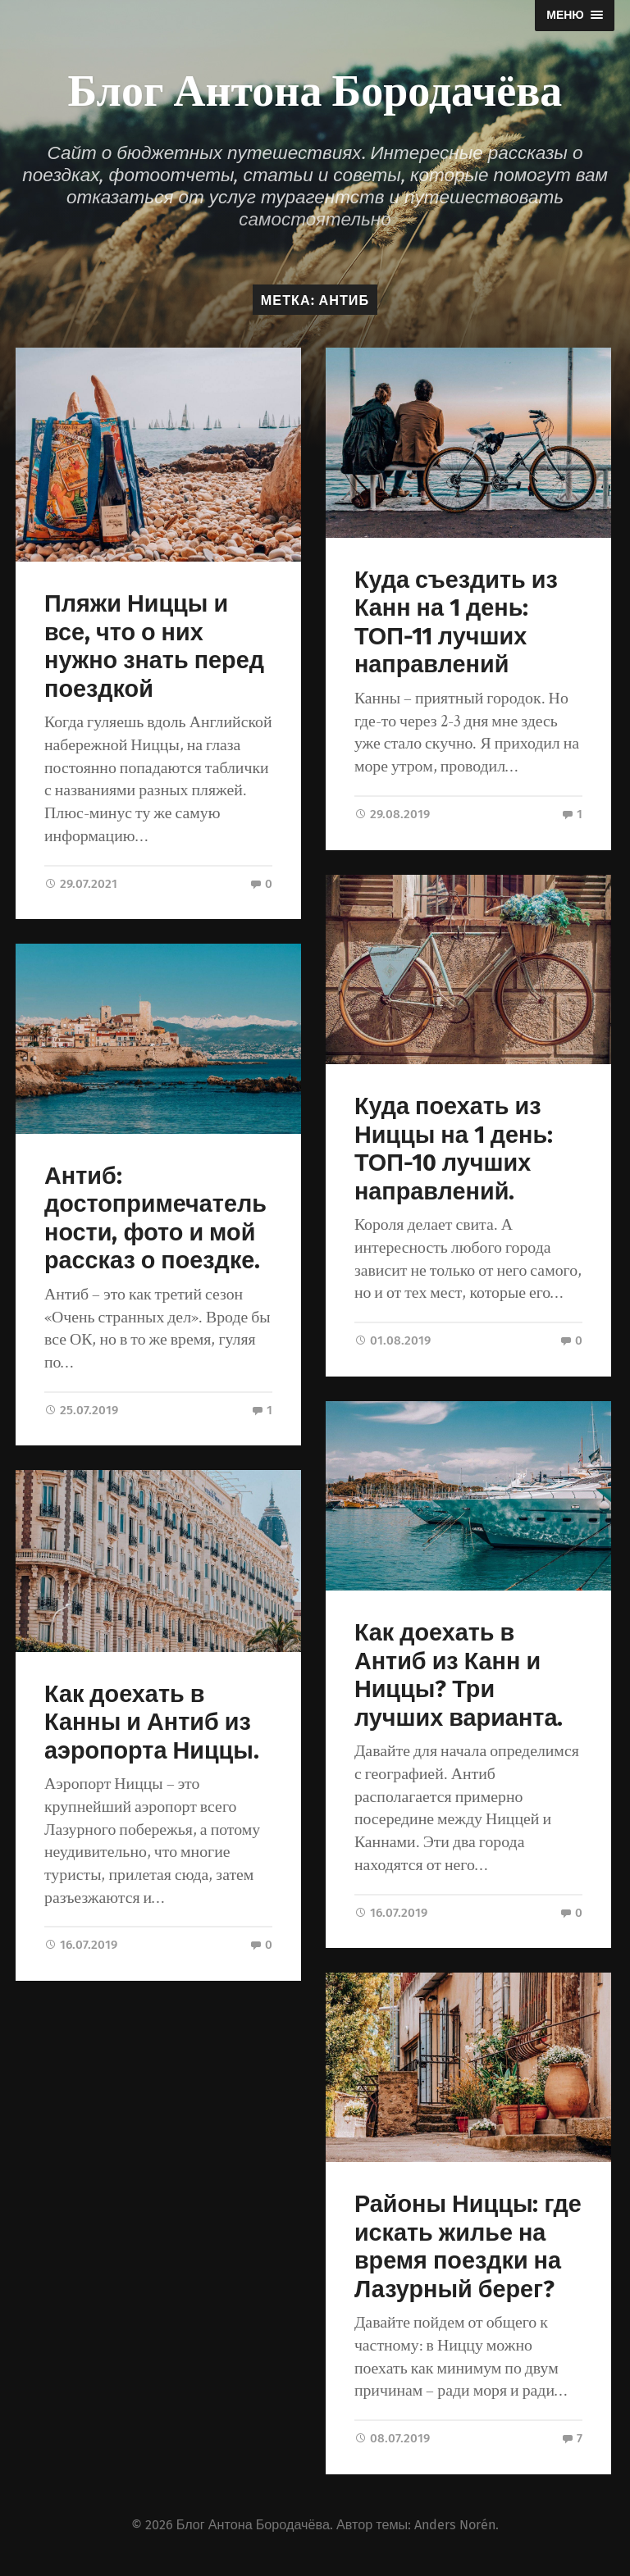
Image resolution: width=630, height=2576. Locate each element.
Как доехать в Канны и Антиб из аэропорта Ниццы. (151, 1721)
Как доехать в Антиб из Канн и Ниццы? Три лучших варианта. (459, 1675)
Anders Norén (454, 2525)
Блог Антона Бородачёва (315, 87)
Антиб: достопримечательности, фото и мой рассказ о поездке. (155, 1219)
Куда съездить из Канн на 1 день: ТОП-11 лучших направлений (456, 623)
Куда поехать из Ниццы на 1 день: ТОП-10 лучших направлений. (453, 1149)
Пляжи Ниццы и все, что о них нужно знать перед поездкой (154, 646)
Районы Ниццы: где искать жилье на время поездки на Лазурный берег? (468, 2247)
